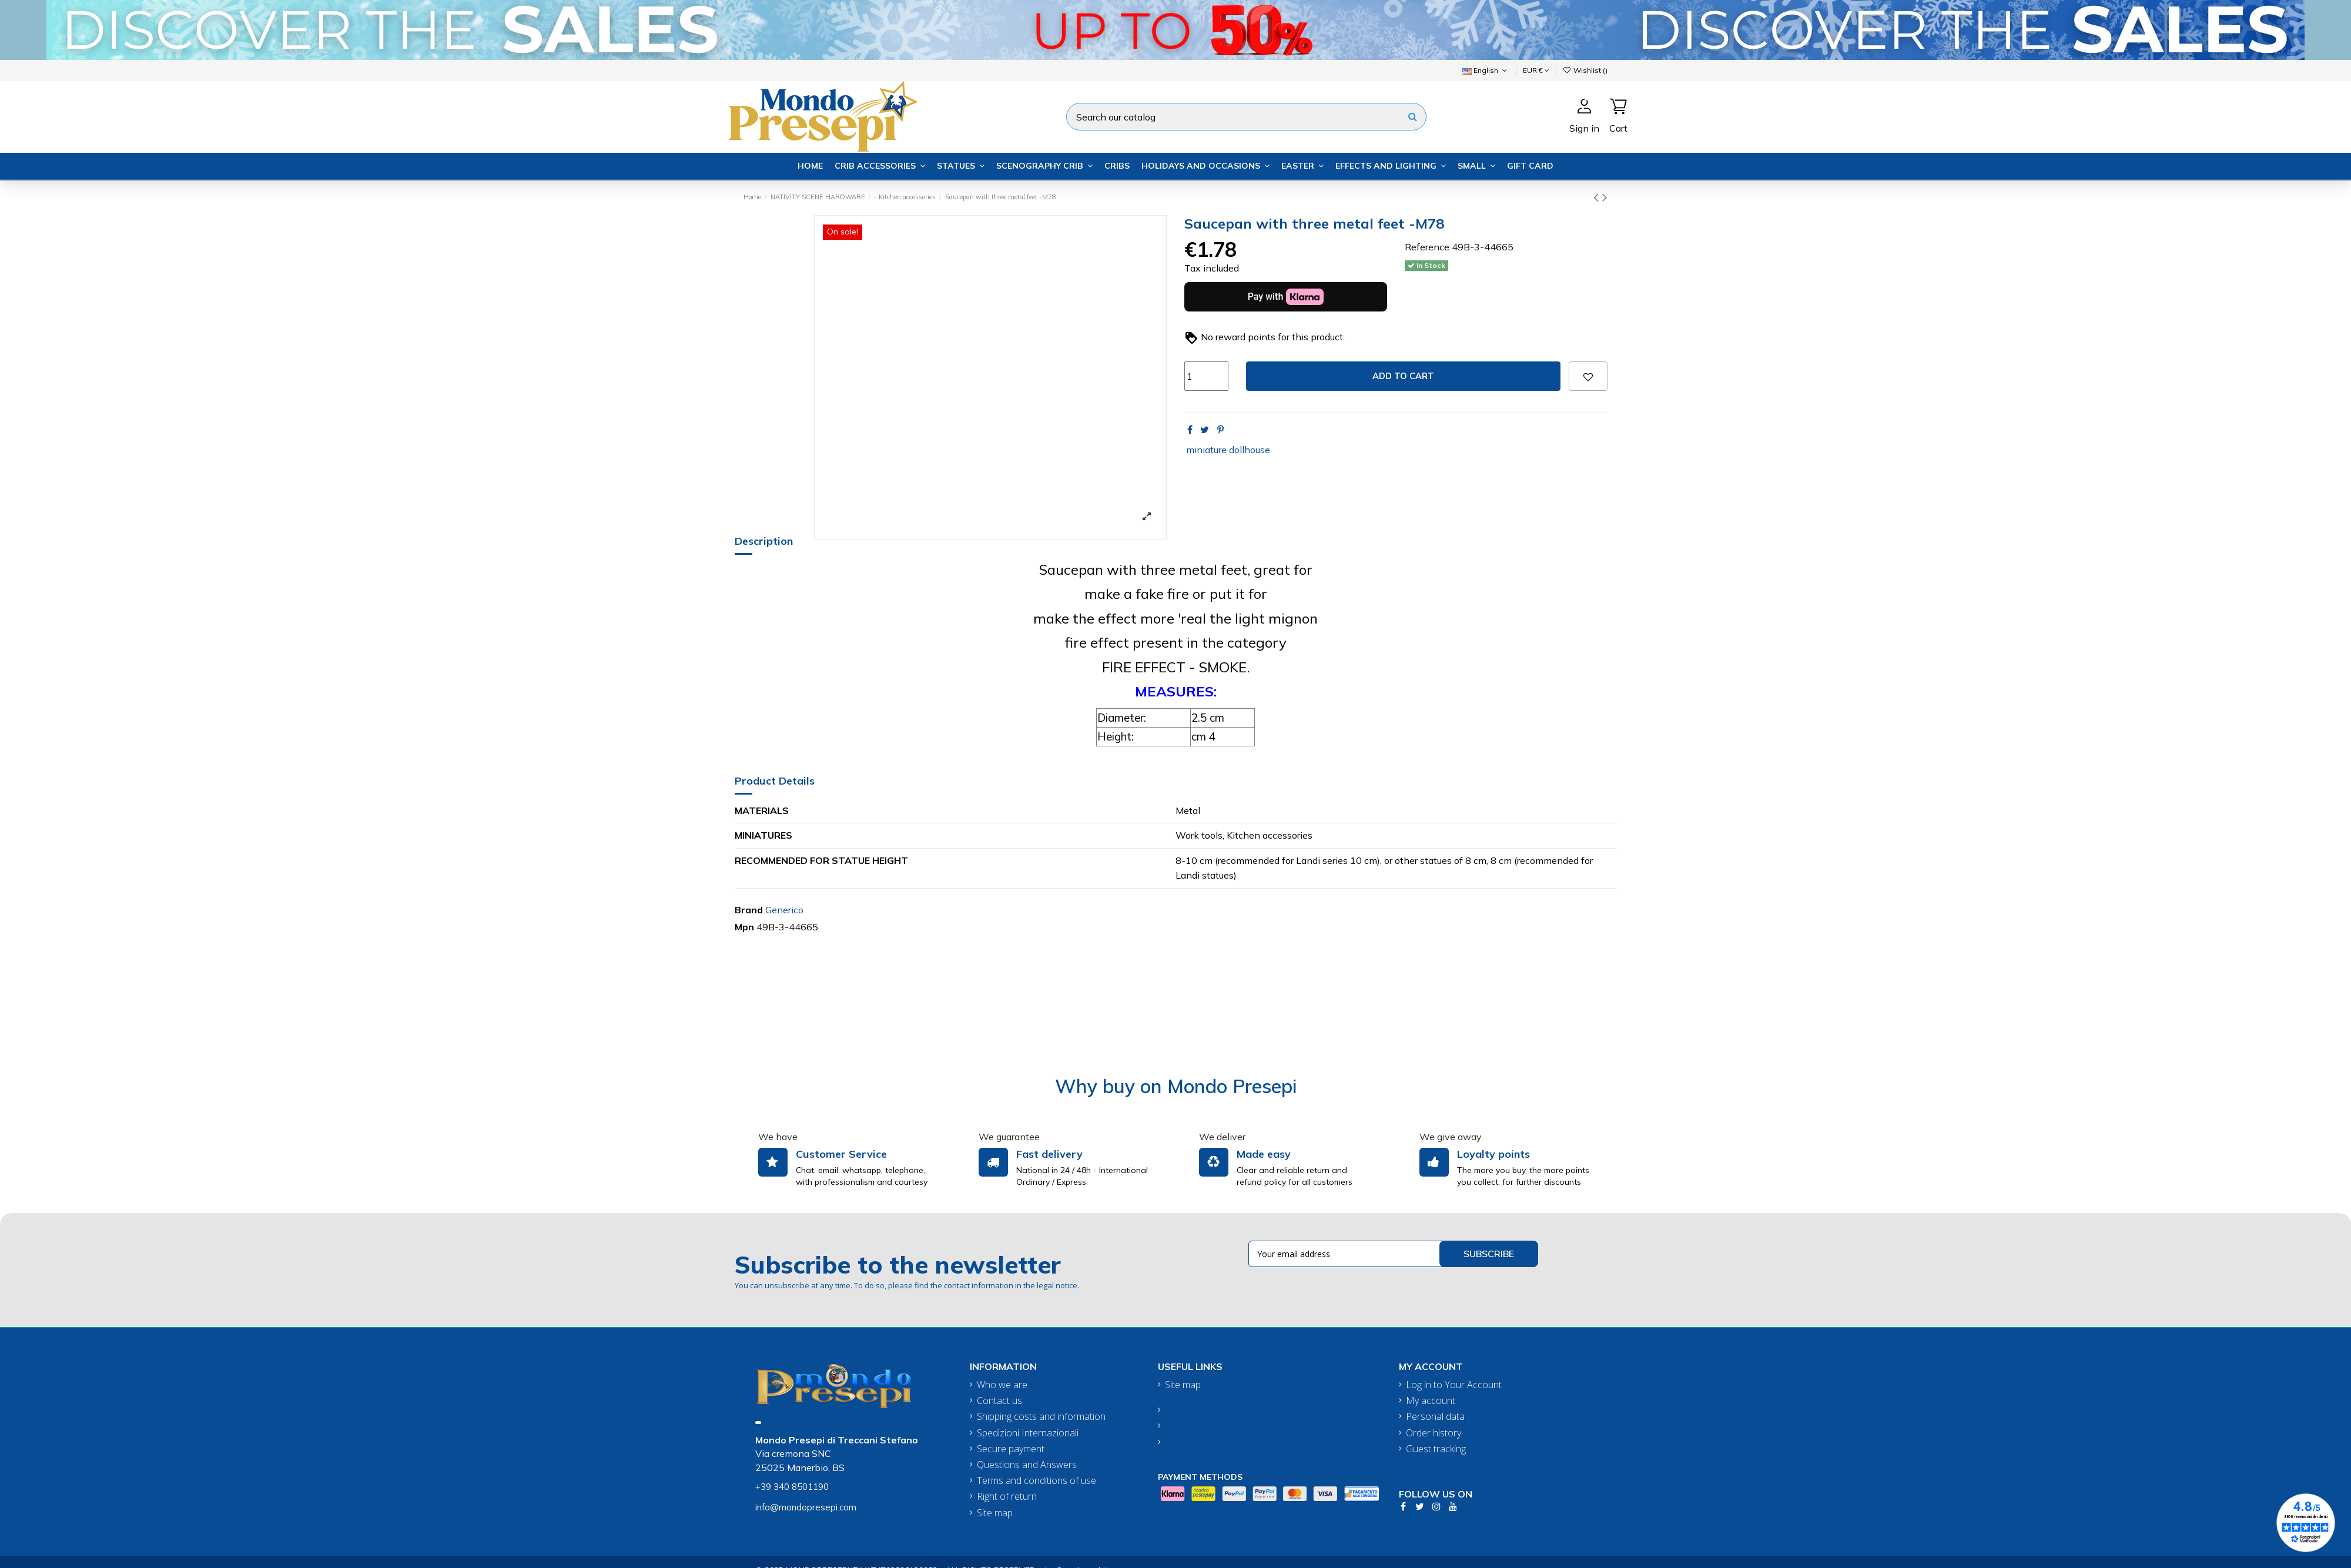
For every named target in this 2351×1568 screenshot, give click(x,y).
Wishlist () (1585, 70)
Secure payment (1010, 1449)
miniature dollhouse (1228, 449)
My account (1430, 1401)
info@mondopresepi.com (805, 1507)
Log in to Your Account (1454, 1385)
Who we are (1002, 1385)
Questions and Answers (1027, 1465)
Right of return (1007, 1496)
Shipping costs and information (1041, 1416)
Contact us (999, 1401)
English (1485, 70)
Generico (784, 910)
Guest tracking (1436, 1449)
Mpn (744, 927)
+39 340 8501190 (792, 1486)
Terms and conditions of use (1036, 1481)
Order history (1433, 1433)
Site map (995, 1513)
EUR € (1536, 70)
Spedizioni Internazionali (1028, 1433)
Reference (1427, 247)
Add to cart (1403, 376)
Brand (749, 910)
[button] (880, 166)
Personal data (1435, 1416)
